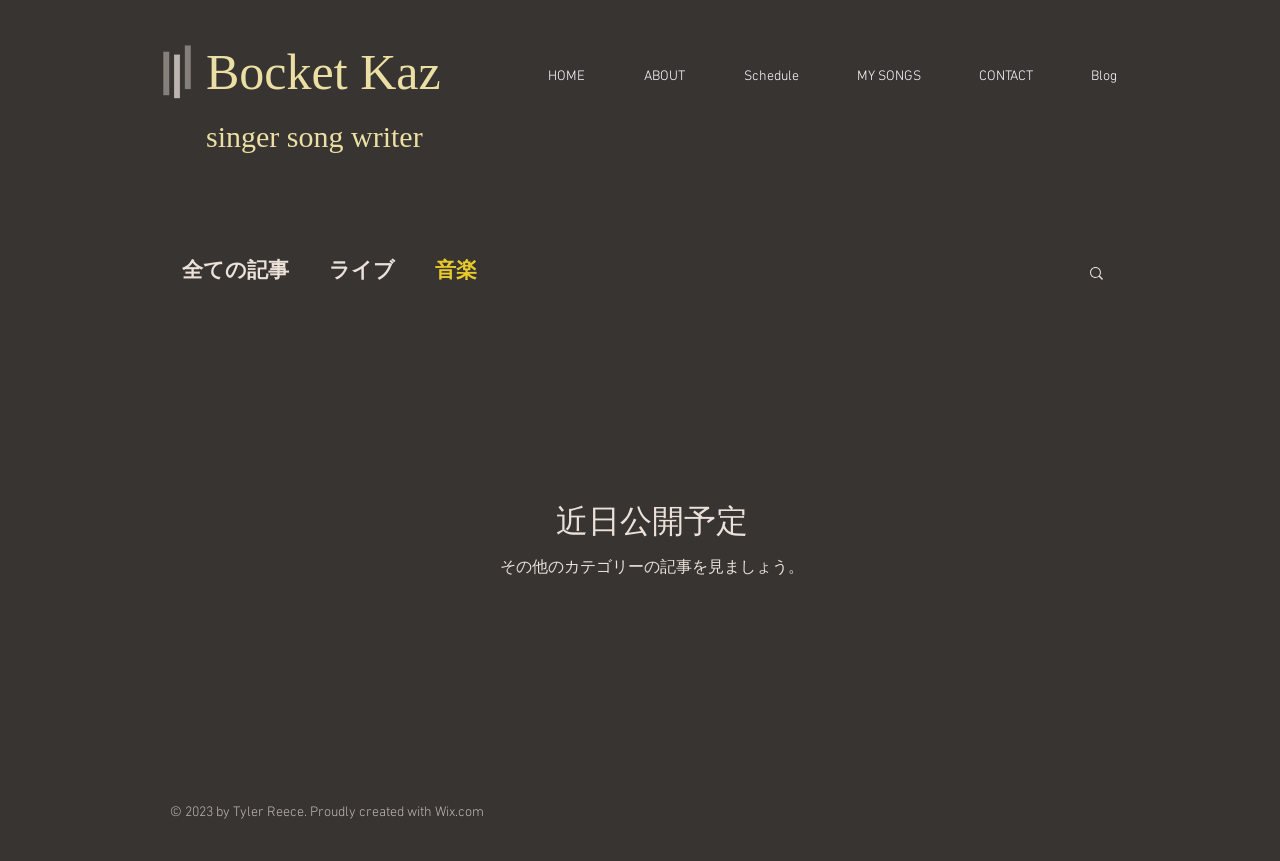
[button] (1096, 274)
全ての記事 (235, 271)
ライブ (362, 271)
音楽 (456, 271)
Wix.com (459, 812)
